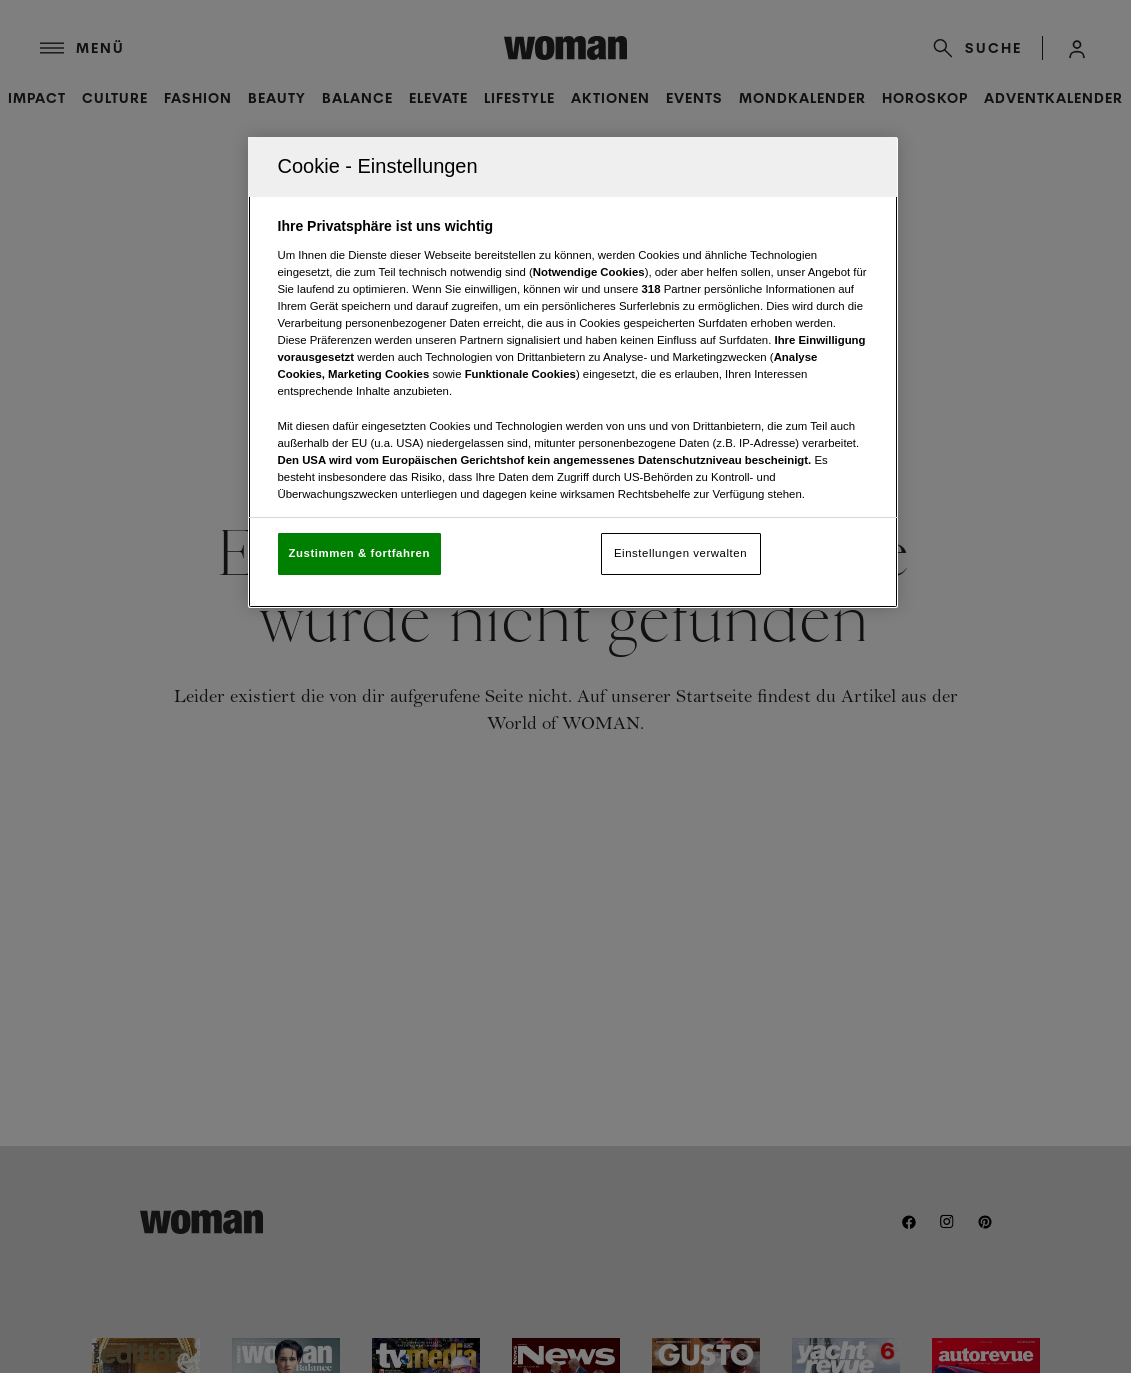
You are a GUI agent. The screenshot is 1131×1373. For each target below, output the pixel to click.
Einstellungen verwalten (680, 553)
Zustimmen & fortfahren (359, 553)
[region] (573, 372)
